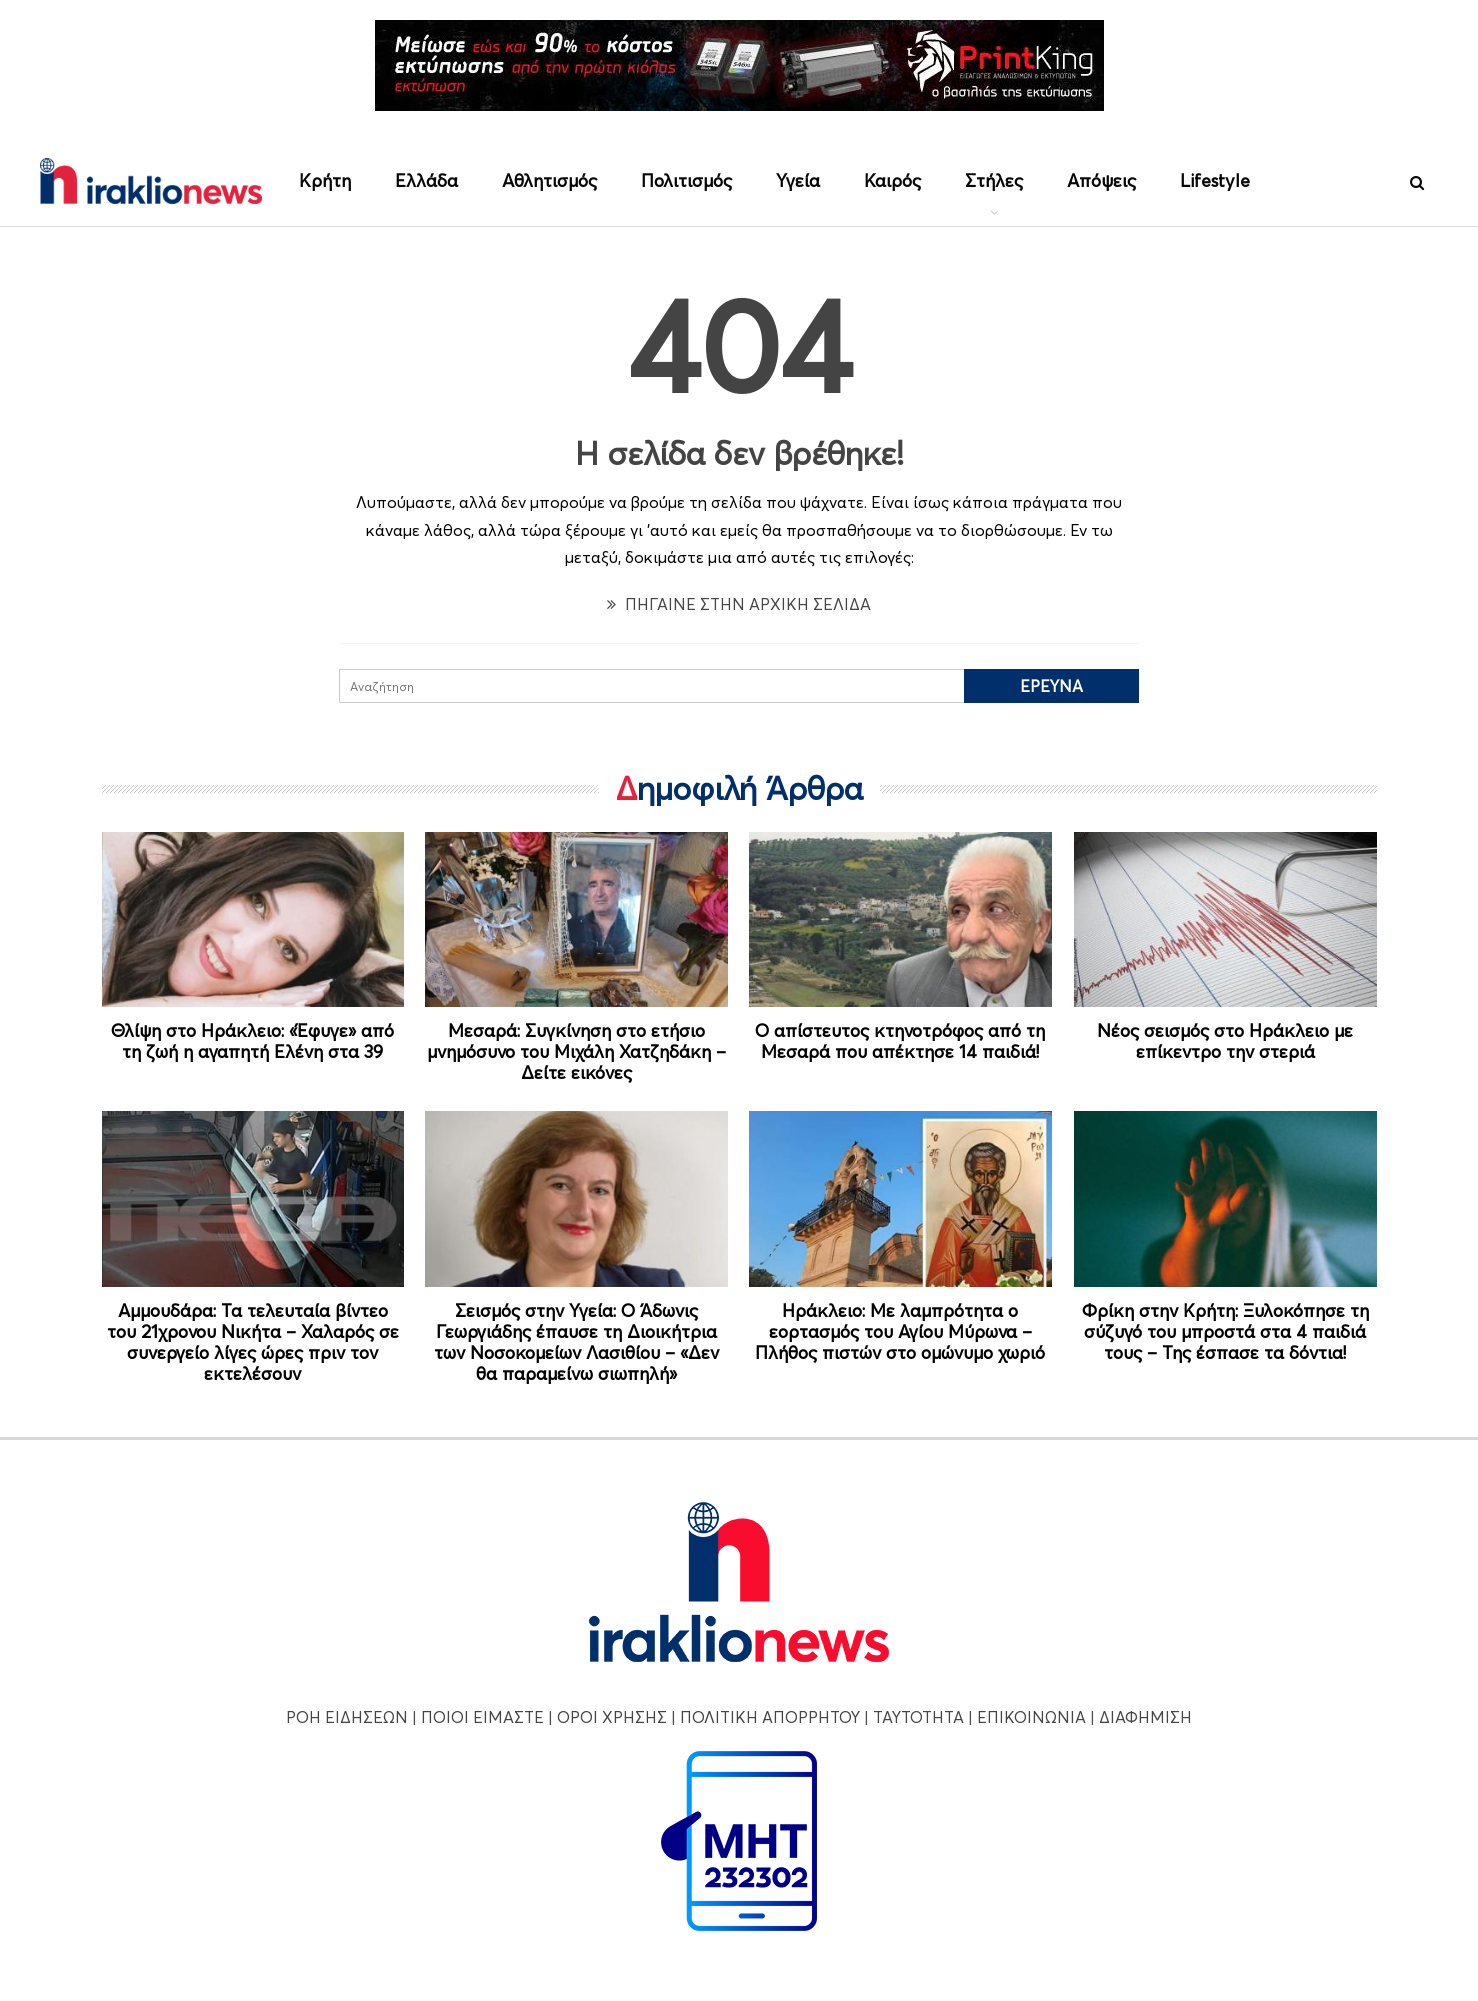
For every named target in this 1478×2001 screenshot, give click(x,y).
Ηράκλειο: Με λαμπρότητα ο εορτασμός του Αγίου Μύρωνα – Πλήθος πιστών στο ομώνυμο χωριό (900, 1331)
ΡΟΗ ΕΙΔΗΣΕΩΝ (347, 1717)
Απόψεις (1101, 180)
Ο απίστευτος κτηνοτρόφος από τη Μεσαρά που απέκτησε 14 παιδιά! (900, 1041)
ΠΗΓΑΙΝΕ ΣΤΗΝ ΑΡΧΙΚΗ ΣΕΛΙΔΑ (739, 604)
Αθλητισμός (549, 180)
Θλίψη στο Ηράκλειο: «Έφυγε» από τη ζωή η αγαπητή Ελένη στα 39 (252, 1041)
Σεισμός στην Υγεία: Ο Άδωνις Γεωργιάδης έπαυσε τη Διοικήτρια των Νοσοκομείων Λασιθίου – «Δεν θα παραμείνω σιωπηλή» (576, 1342)
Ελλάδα (426, 180)
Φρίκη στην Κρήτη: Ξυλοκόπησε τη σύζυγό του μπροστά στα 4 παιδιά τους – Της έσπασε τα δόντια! (1225, 1331)
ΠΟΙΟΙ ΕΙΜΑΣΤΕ (482, 1717)
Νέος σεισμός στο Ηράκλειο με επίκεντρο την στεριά (1225, 1041)
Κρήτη (325, 180)
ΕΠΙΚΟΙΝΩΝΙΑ (1031, 1717)
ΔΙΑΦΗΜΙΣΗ (1145, 1717)
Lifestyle (1215, 180)
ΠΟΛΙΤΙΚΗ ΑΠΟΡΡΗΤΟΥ (770, 1717)
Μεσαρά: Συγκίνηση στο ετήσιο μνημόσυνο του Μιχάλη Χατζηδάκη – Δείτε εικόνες (576, 1051)
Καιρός (892, 180)
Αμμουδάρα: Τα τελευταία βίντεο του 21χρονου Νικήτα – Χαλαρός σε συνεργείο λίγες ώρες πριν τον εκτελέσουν (253, 1342)
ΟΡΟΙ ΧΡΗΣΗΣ (612, 1717)
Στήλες (994, 180)
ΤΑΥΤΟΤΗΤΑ (918, 1717)
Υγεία (798, 180)
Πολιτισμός (686, 180)
